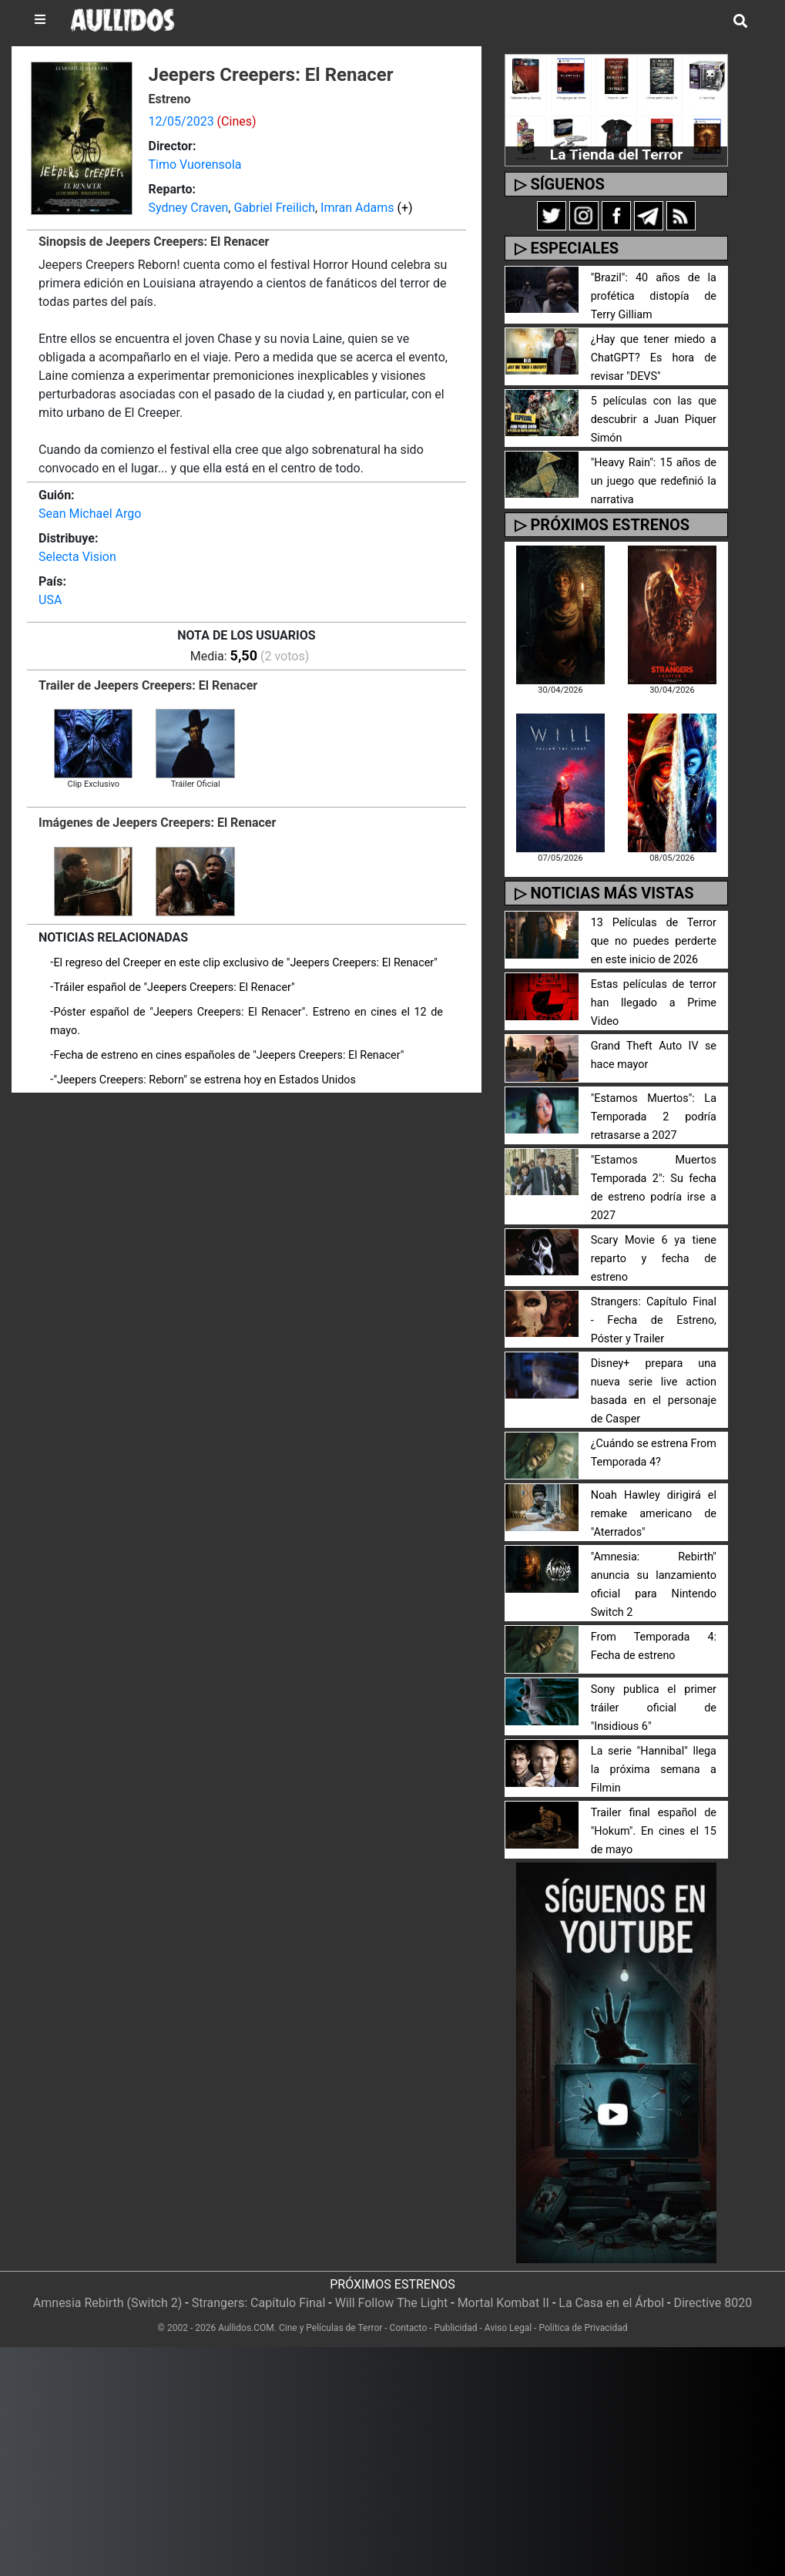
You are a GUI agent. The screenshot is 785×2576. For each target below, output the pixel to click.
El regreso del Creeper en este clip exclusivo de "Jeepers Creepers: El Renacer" (245, 962)
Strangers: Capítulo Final (259, 2303)
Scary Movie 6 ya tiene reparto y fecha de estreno (653, 1259)
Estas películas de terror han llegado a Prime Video (653, 1003)
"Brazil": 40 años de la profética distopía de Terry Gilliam (653, 296)
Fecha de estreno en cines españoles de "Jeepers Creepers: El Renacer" (228, 1055)
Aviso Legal (508, 2327)
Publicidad (456, 2327)
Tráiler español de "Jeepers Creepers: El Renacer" (173, 987)
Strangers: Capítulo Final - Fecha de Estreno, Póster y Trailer (653, 1320)
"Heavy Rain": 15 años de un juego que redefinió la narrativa (653, 481)
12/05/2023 (180, 121)
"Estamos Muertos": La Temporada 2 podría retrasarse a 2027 (653, 1117)
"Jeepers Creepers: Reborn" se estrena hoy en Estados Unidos (204, 1079)
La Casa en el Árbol (611, 2303)
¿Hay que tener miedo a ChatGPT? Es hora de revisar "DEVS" (653, 358)
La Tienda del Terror (616, 154)
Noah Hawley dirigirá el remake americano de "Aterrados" (653, 1514)
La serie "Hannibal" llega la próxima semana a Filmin (653, 1770)
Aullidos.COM (246, 2327)
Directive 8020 (712, 2303)
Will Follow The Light (391, 2303)
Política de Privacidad (582, 2327)
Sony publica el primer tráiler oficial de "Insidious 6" (653, 1708)
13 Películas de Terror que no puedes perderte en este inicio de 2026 (653, 941)
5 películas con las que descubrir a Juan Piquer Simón (653, 420)
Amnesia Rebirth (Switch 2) (108, 2303)
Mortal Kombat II (503, 2303)
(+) (404, 207)
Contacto (409, 2327)
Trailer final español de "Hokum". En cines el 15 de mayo (653, 1831)
